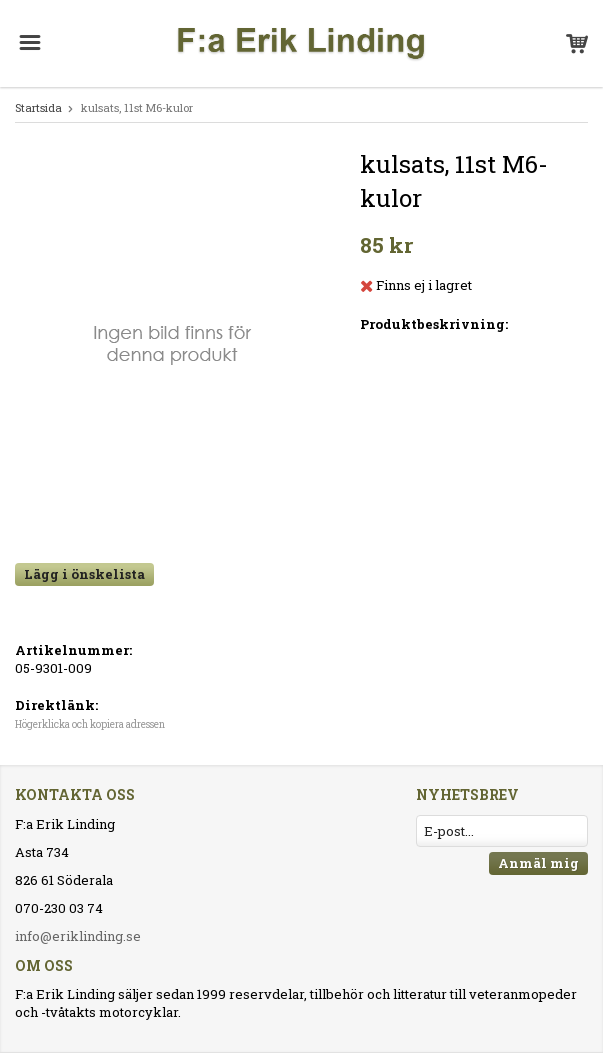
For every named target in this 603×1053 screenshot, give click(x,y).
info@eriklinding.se (78, 936)
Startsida (38, 107)
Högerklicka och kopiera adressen (90, 724)
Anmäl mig (538, 863)
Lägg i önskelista (84, 574)
